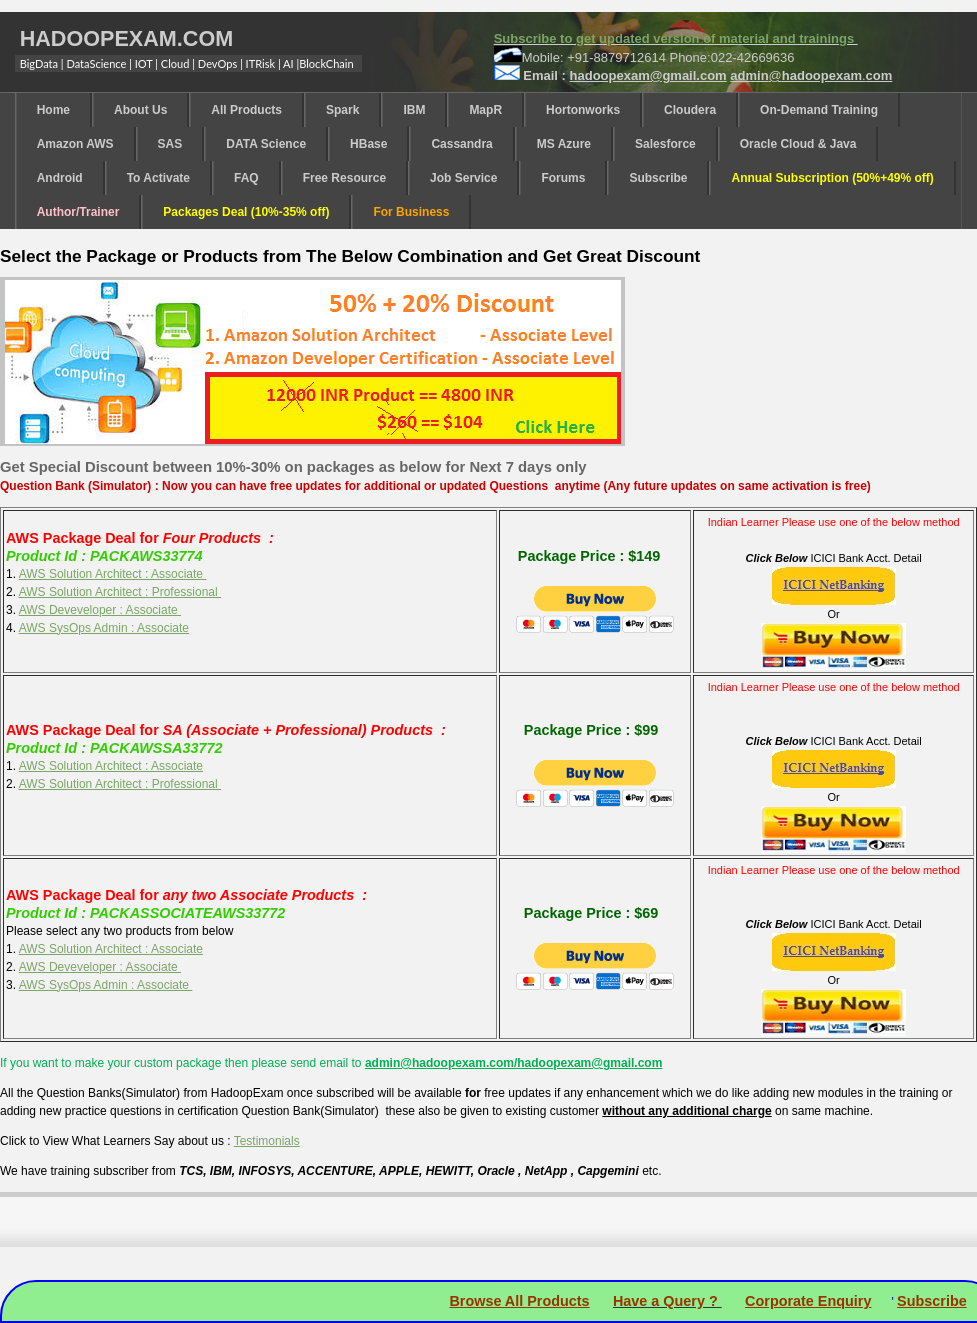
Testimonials (267, 1141)
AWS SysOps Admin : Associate (104, 628)
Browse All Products (519, 1301)
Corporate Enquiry (808, 1301)
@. (811, 75)
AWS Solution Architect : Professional (120, 592)
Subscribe (932, 1301)
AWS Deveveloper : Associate (100, 610)
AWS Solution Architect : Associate (113, 574)
